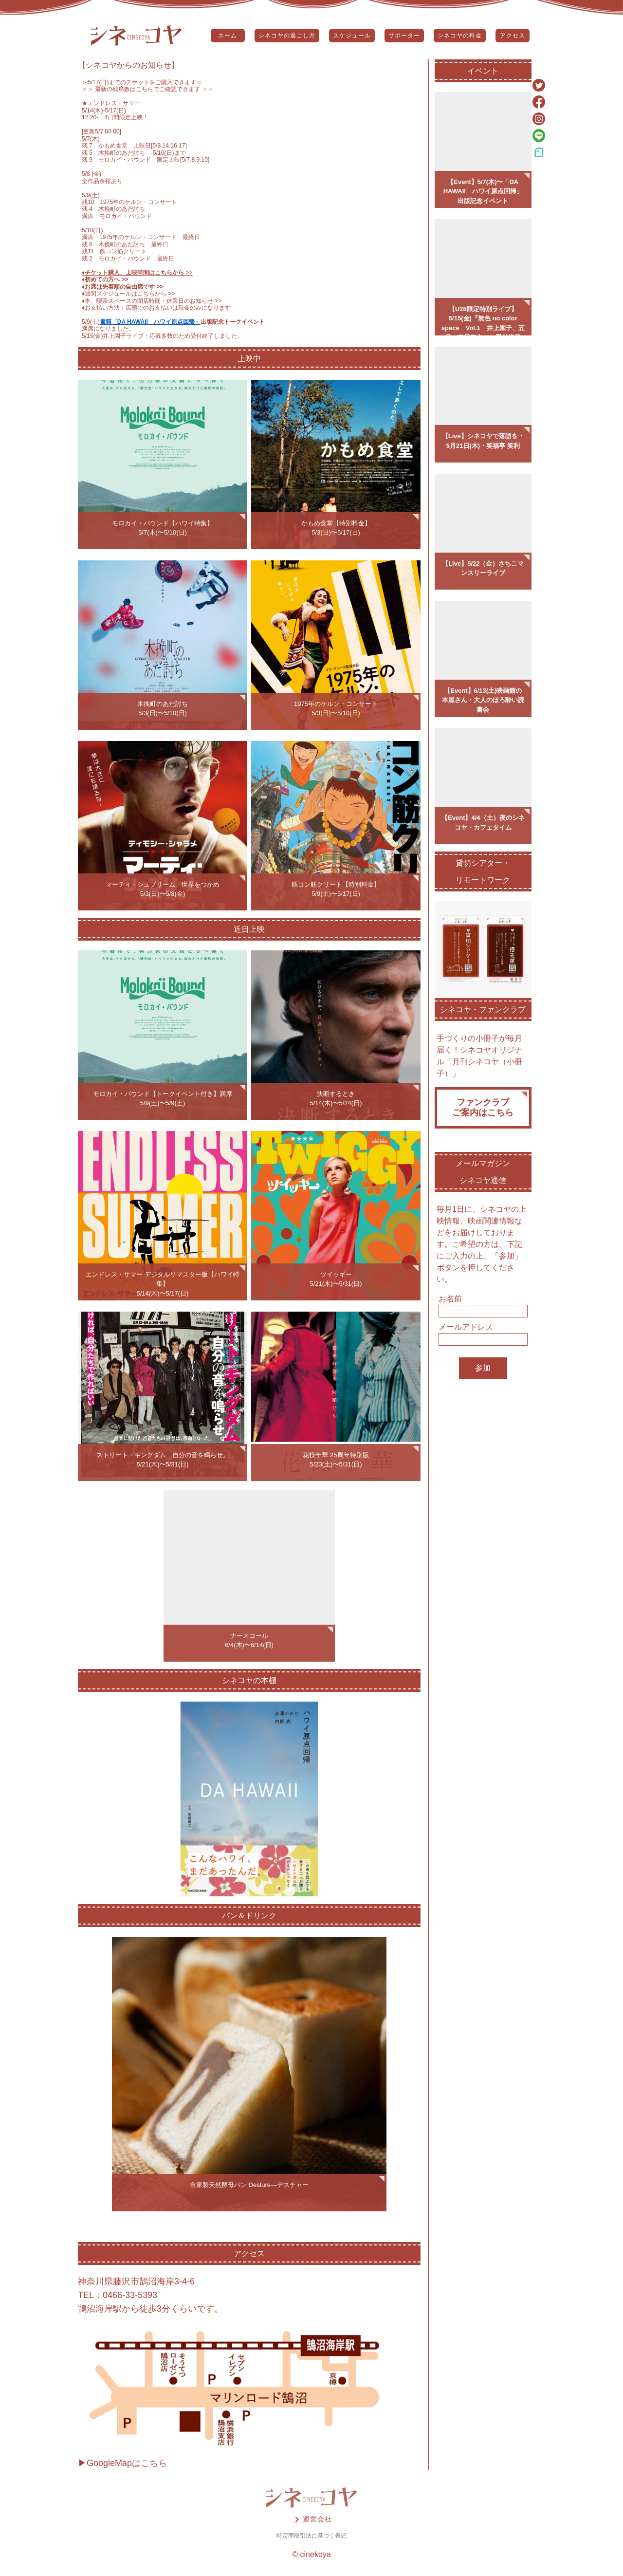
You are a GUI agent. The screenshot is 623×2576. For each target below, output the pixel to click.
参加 (483, 1368)
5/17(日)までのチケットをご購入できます (142, 82)
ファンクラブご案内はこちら (482, 1107)
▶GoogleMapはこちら (122, 2463)
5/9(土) (91, 321)
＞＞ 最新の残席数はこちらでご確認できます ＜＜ (148, 89)
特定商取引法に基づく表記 (311, 2535)
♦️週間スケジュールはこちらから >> (128, 293)
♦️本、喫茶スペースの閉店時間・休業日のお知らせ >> (152, 300)
